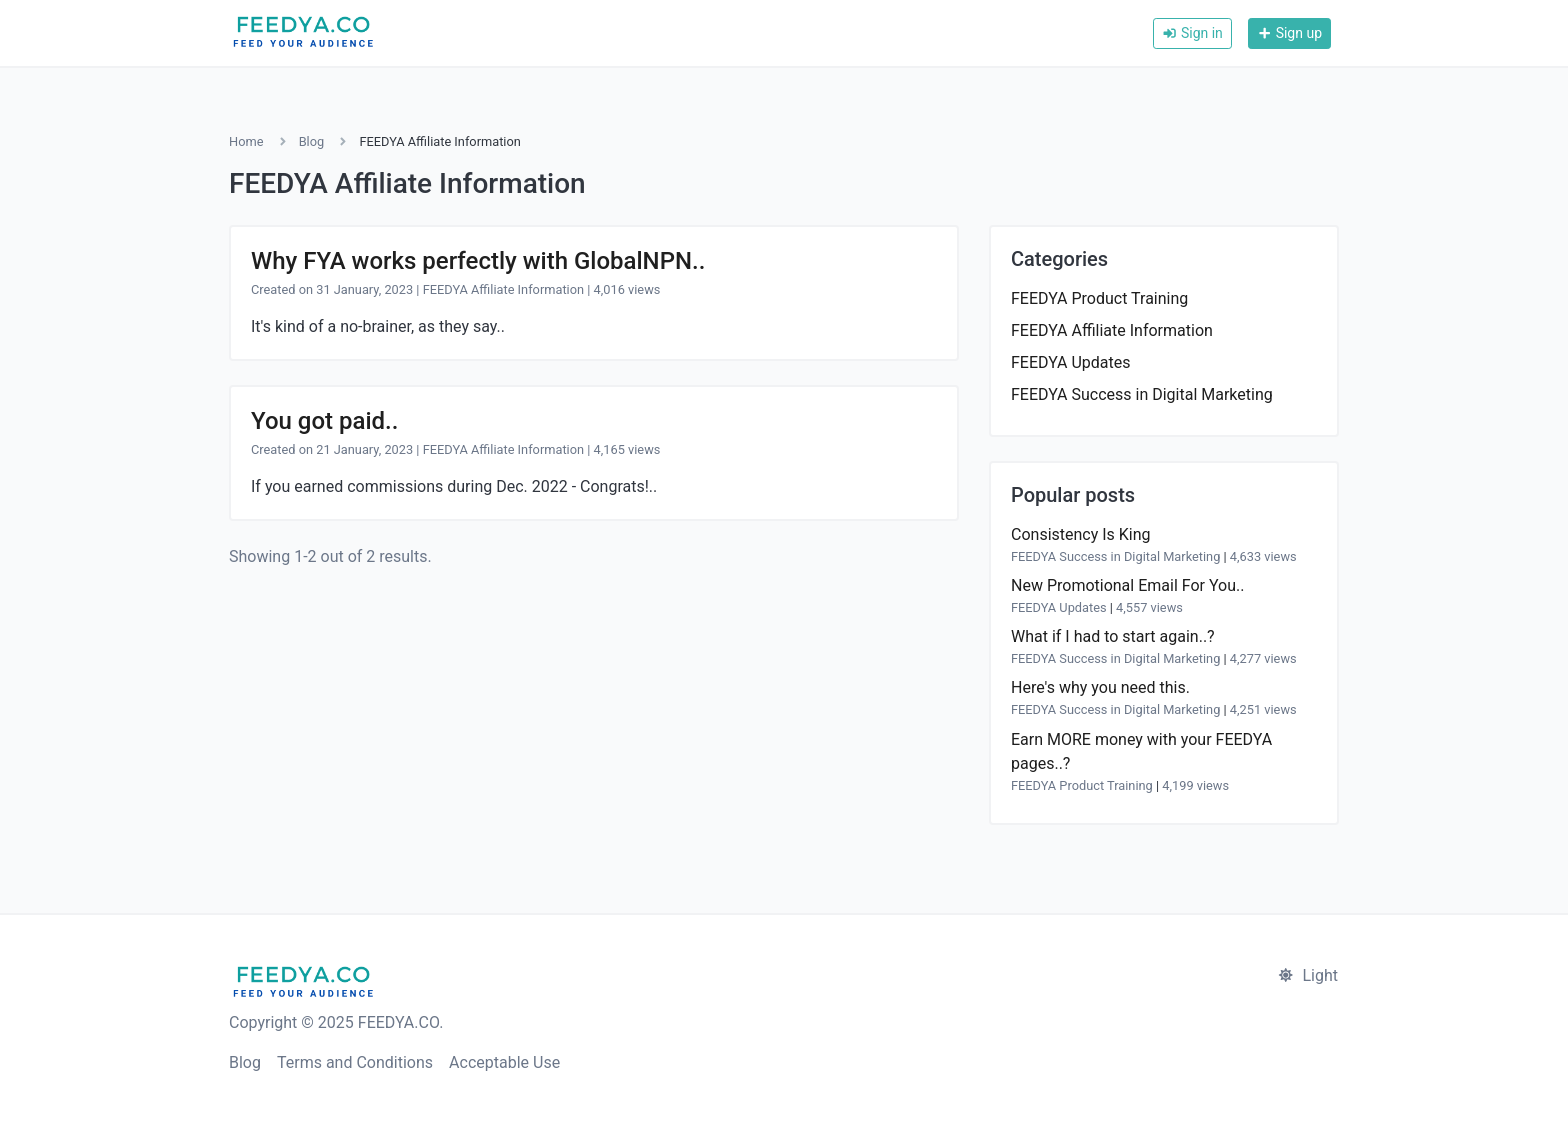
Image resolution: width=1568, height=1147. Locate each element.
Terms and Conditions (355, 1062)
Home (246, 141)
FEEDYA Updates (1071, 362)
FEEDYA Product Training (1099, 298)
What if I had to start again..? (1113, 636)
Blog (312, 141)
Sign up (1289, 33)
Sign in (1192, 33)
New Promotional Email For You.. (1127, 585)
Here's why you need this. (1100, 687)
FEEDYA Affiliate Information (503, 289)
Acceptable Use (504, 1062)
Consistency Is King (1081, 534)
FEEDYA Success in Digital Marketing (1142, 394)
